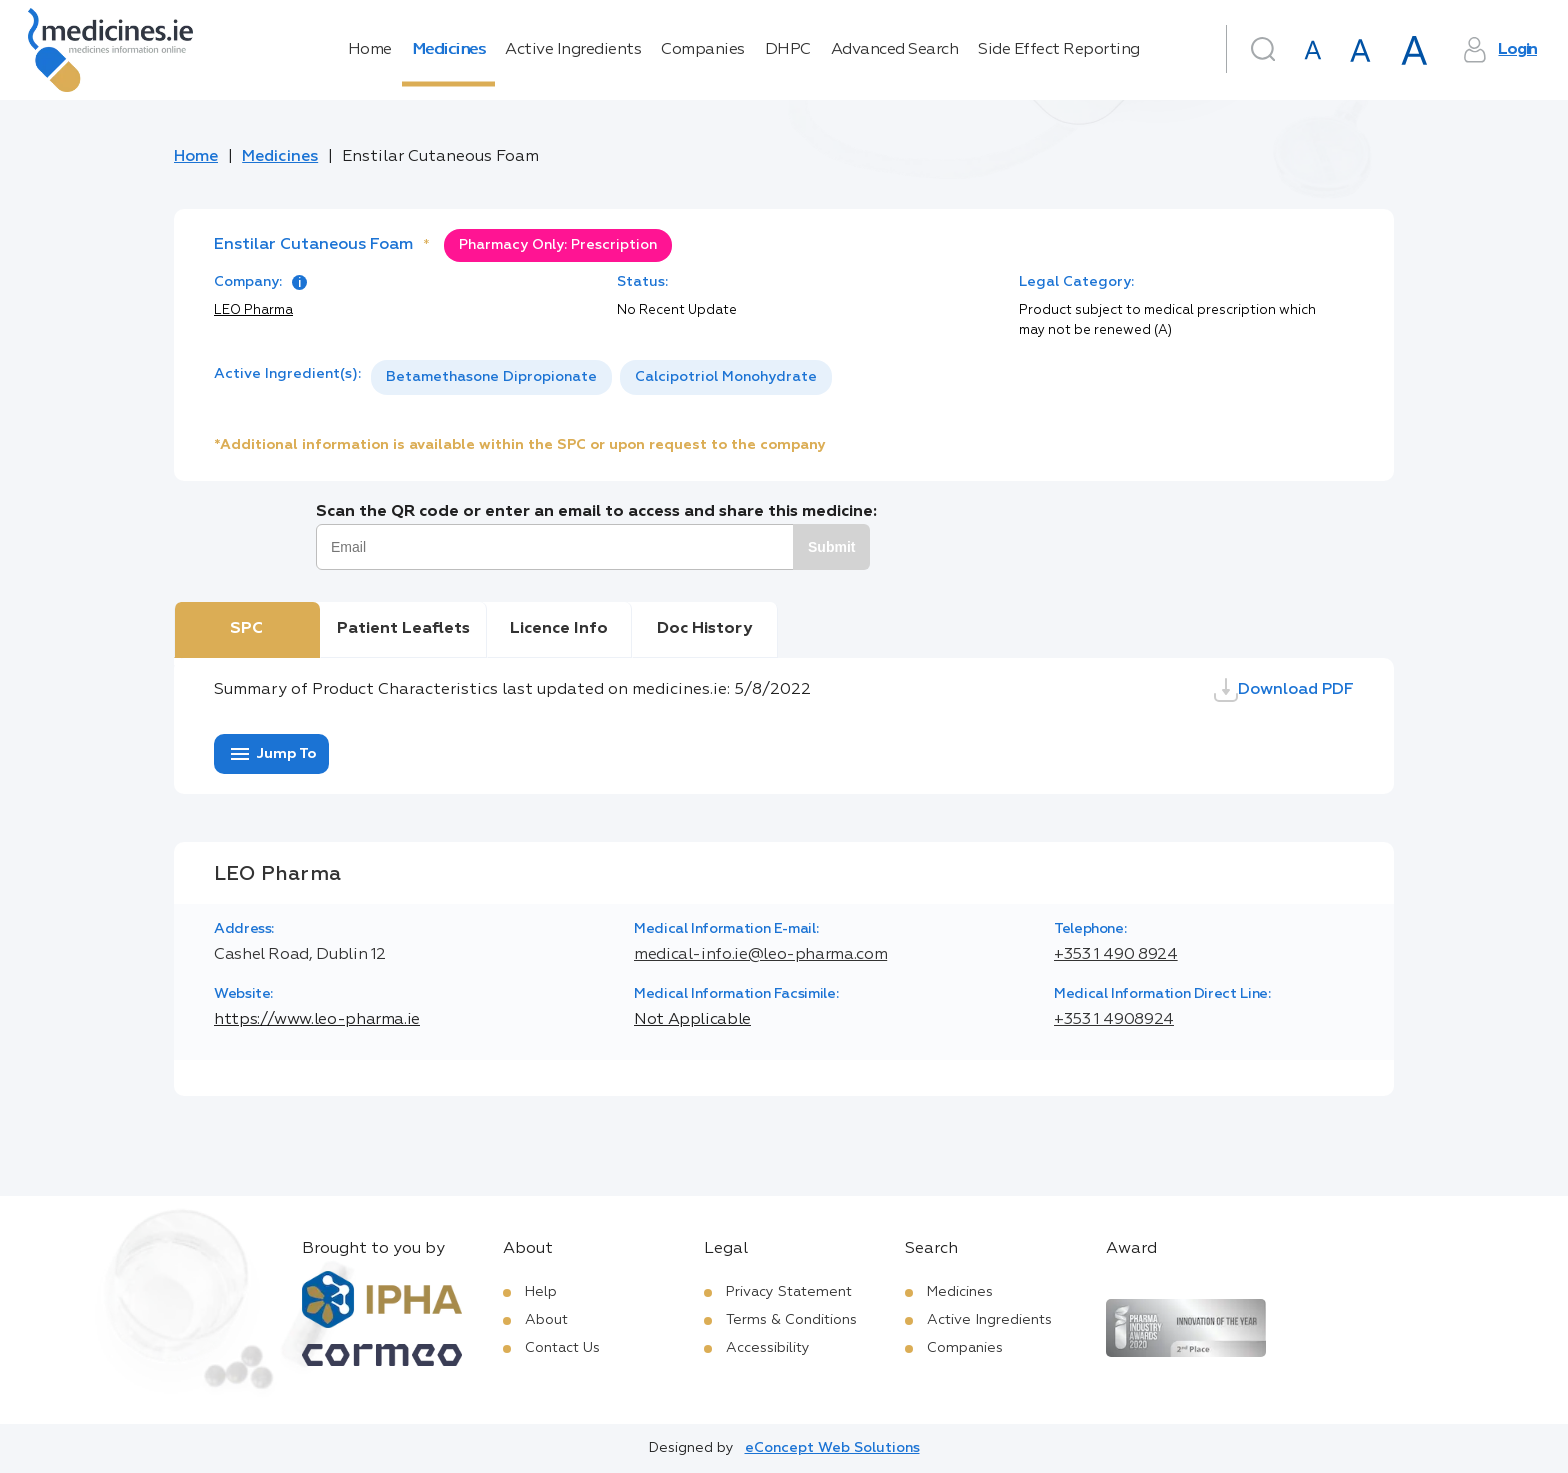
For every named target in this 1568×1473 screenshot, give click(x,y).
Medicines (449, 50)
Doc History (704, 629)
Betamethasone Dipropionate (491, 377)
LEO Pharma (253, 310)
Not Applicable (692, 1020)
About (546, 1320)
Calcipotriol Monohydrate (726, 377)
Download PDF (1284, 690)
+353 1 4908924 (1114, 1020)
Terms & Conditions (791, 1320)
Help (541, 1292)
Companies (703, 50)
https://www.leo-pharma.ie (317, 1020)
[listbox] (601, 377)
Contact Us (562, 1348)
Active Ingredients (573, 50)
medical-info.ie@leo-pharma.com (760, 955)
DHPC (788, 50)
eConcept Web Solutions (832, 1448)
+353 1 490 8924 (1116, 955)
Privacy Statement (789, 1292)
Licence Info (559, 629)
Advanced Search (895, 50)
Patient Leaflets (403, 629)
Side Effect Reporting (1059, 50)
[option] (491, 377)
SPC (246, 629)
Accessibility (768, 1348)
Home (370, 50)
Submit (831, 547)
